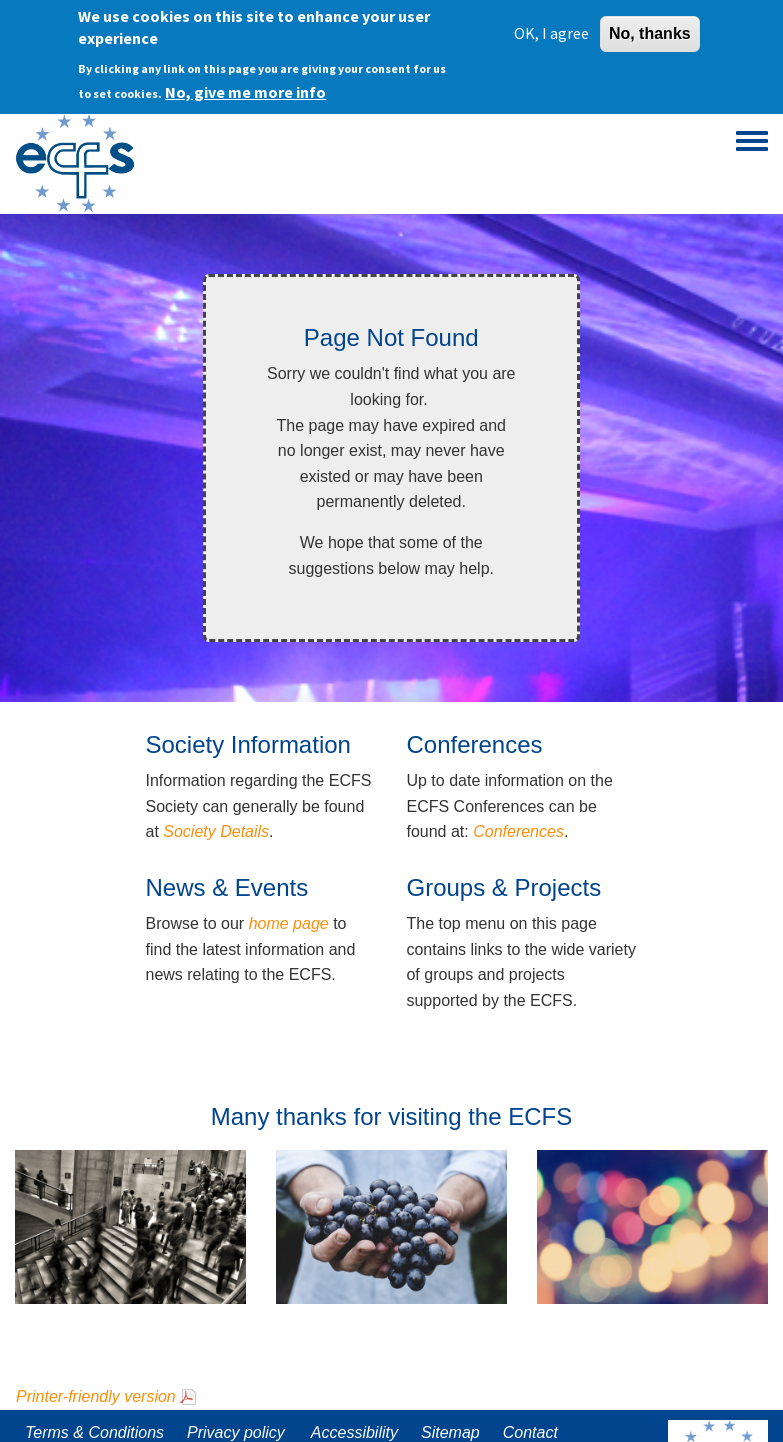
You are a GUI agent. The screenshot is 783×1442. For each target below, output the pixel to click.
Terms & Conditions (94, 1432)
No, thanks (650, 32)
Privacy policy (236, 1432)
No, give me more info (245, 91)
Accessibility (354, 1432)
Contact (530, 1432)
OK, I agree (551, 32)
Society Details (216, 831)
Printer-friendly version (96, 1396)
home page (289, 923)
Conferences (518, 831)
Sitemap (450, 1432)
